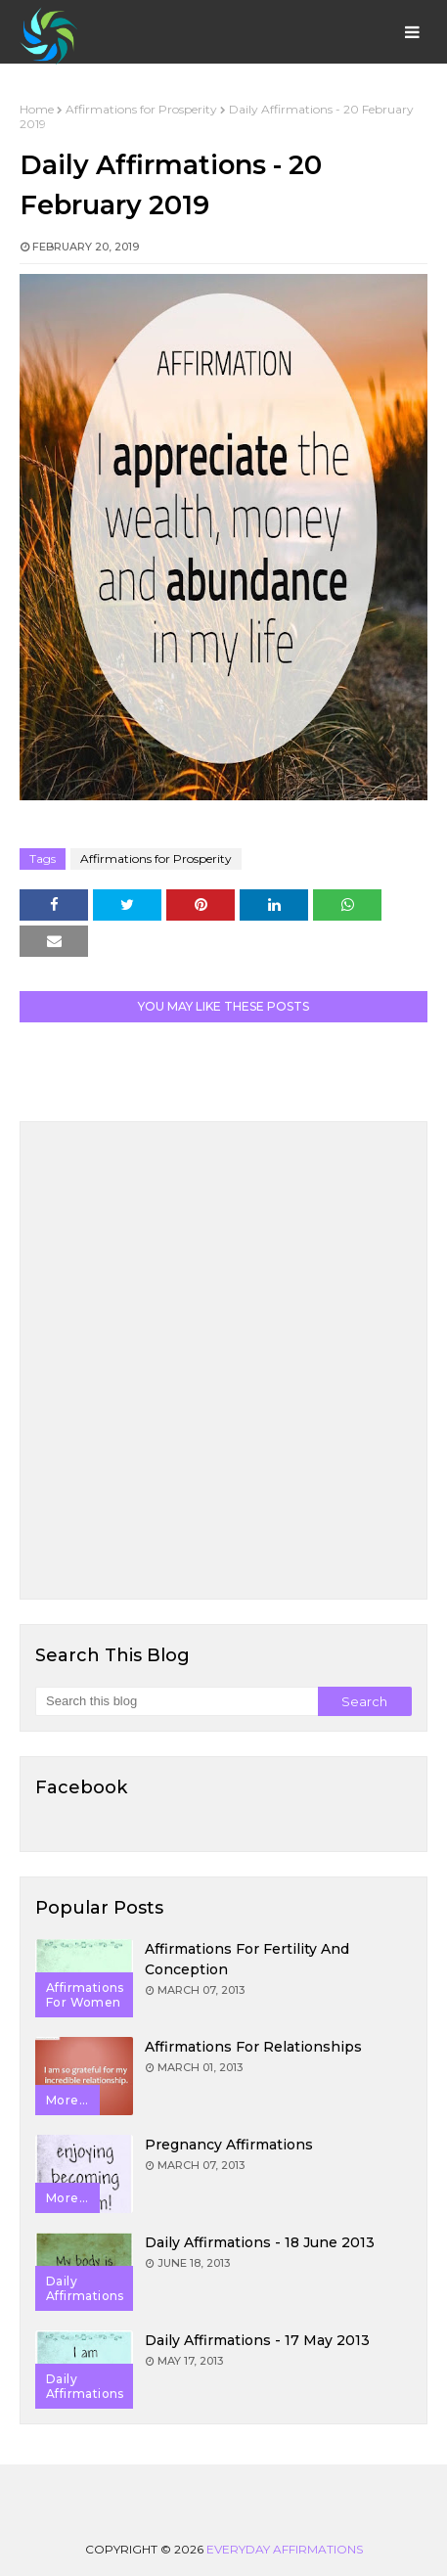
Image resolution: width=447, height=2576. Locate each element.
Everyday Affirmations (284, 2549)
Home (37, 109)
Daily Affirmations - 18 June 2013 (260, 2242)
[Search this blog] (176, 1701)
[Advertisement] (223, 1360)
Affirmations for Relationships (253, 2047)
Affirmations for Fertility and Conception (247, 1959)
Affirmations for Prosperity (141, 109)
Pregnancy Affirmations (229, 2144)
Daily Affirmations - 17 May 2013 (257, 2340)
